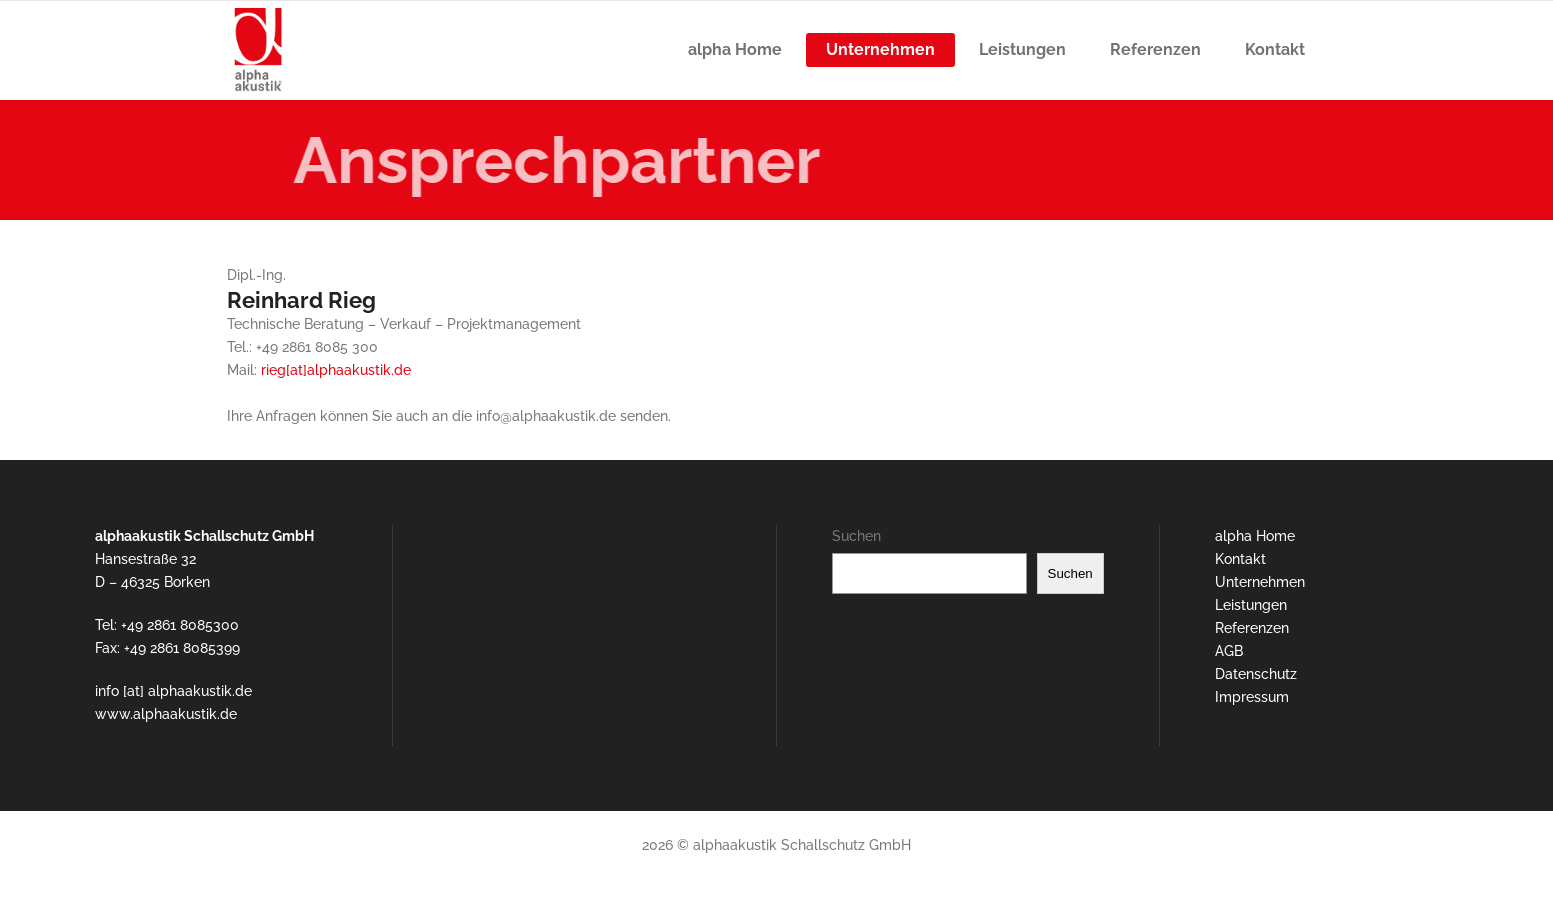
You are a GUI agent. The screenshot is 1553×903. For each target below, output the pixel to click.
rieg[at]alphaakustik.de (336, 370)
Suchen (856, 536)
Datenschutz (1256, 674)
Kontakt (1240, 559)
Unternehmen (1260, 582)
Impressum (1252, 697)
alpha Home (1255, 536)
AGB (1229, 651)
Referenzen (1252, 628)
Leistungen (1251, 605)
